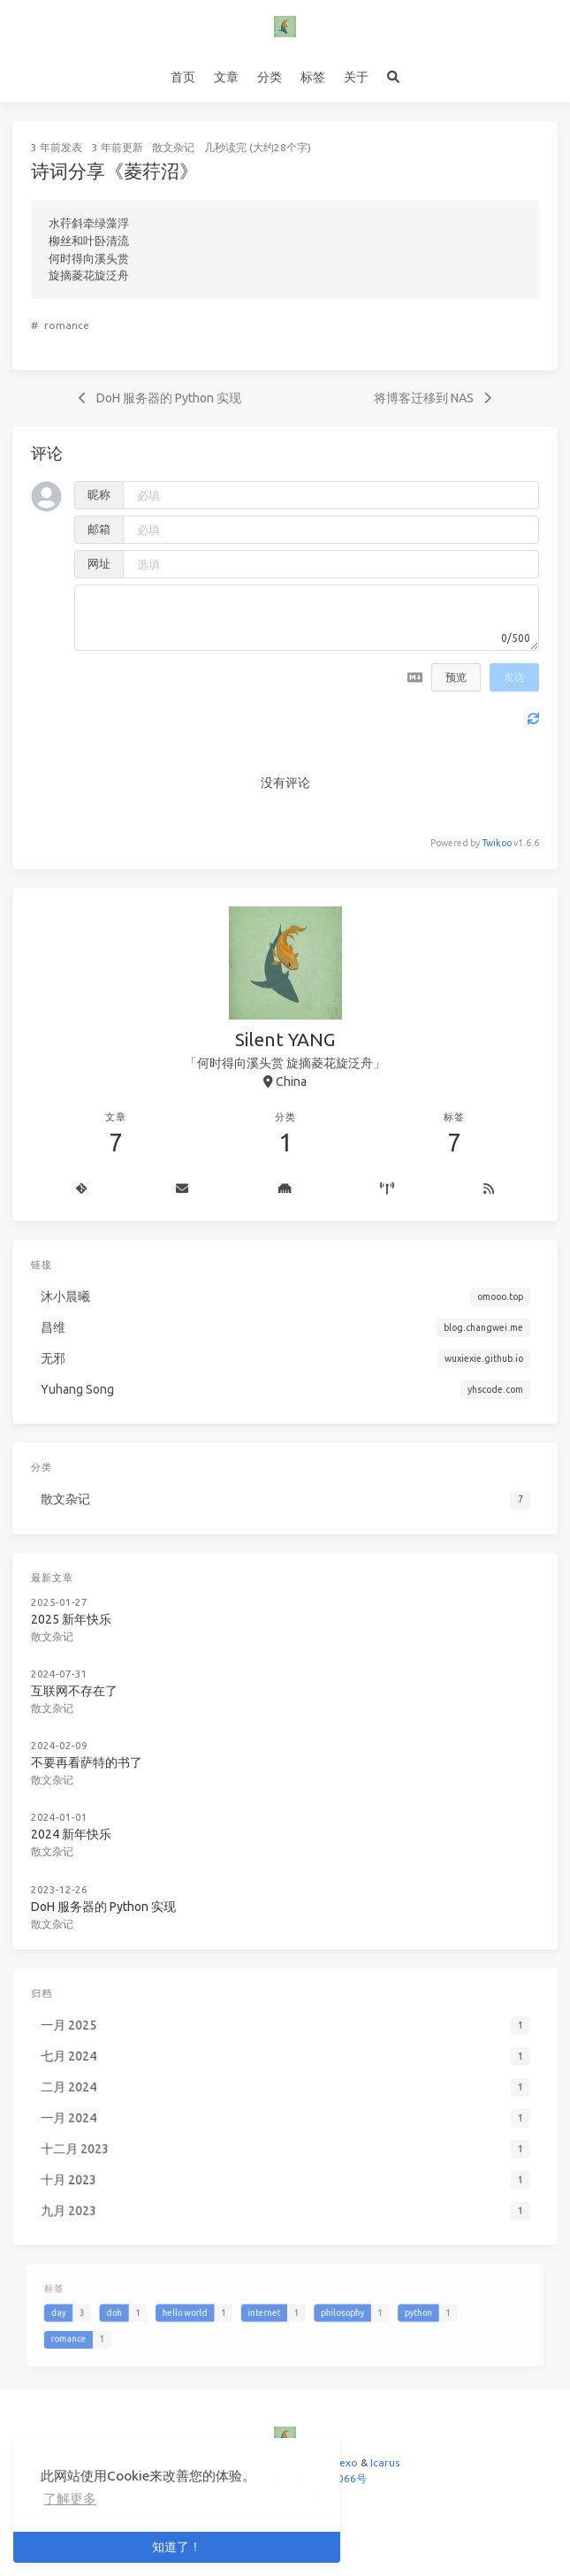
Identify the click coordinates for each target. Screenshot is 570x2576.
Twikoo (497, 842)
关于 (356, 77)
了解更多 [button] (69, 2498)
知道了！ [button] (176, 2547)
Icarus (384, 2462)
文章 (226, 77)
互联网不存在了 (92, 1678)
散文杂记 (173, 147)
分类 (269, 77)
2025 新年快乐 (89, 1613)
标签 (312, 77)
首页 (183, 77)
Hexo (345, 2462)
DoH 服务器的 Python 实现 (119, 1875)
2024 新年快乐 (89, 1809)
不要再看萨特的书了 (104, 1744)
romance (66, 325)
